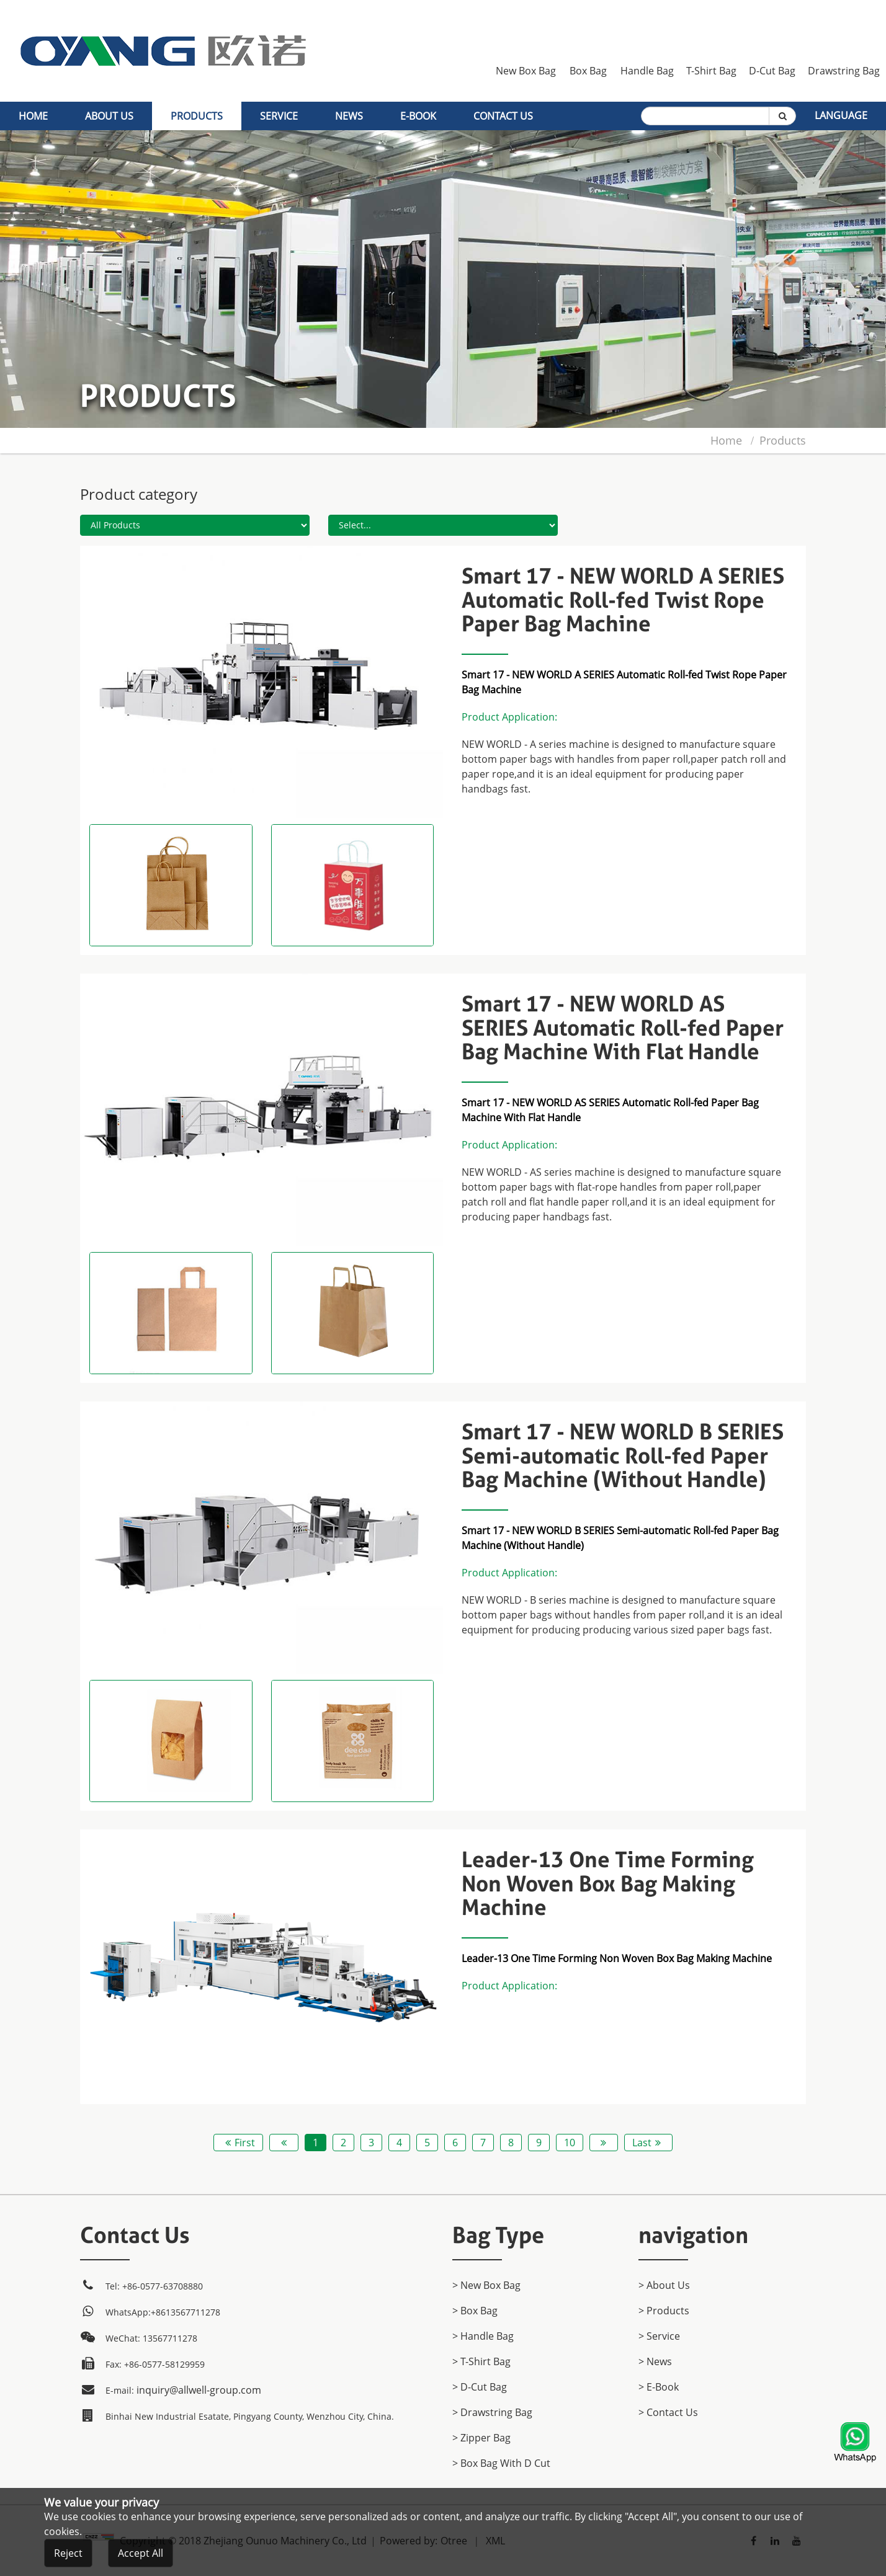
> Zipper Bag (481, 2438)
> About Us (664, 2285)
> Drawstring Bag (492, 2412)
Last (648, 2142)
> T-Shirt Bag (481, 2361)
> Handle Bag (483, 2336)
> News (655, 2361)
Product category (138, 494)
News (349, 116)
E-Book (418, 116)
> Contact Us (668, 2412)
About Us (109, 116)
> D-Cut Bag (479, 2387)
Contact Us (503, 116)
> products (663, 2310)
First (238, 2142)
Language (841, 115)
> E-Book (658, 2387)
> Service (659, 2336)
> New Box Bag (486, 2285)
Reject (68, 2554)
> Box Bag (475, 2310)
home (33, 116)
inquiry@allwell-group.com (198, 2390)
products (197, 116)
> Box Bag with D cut (501, 2463)
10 (569, 2142)
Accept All (140, 2554)
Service (279, 116)
